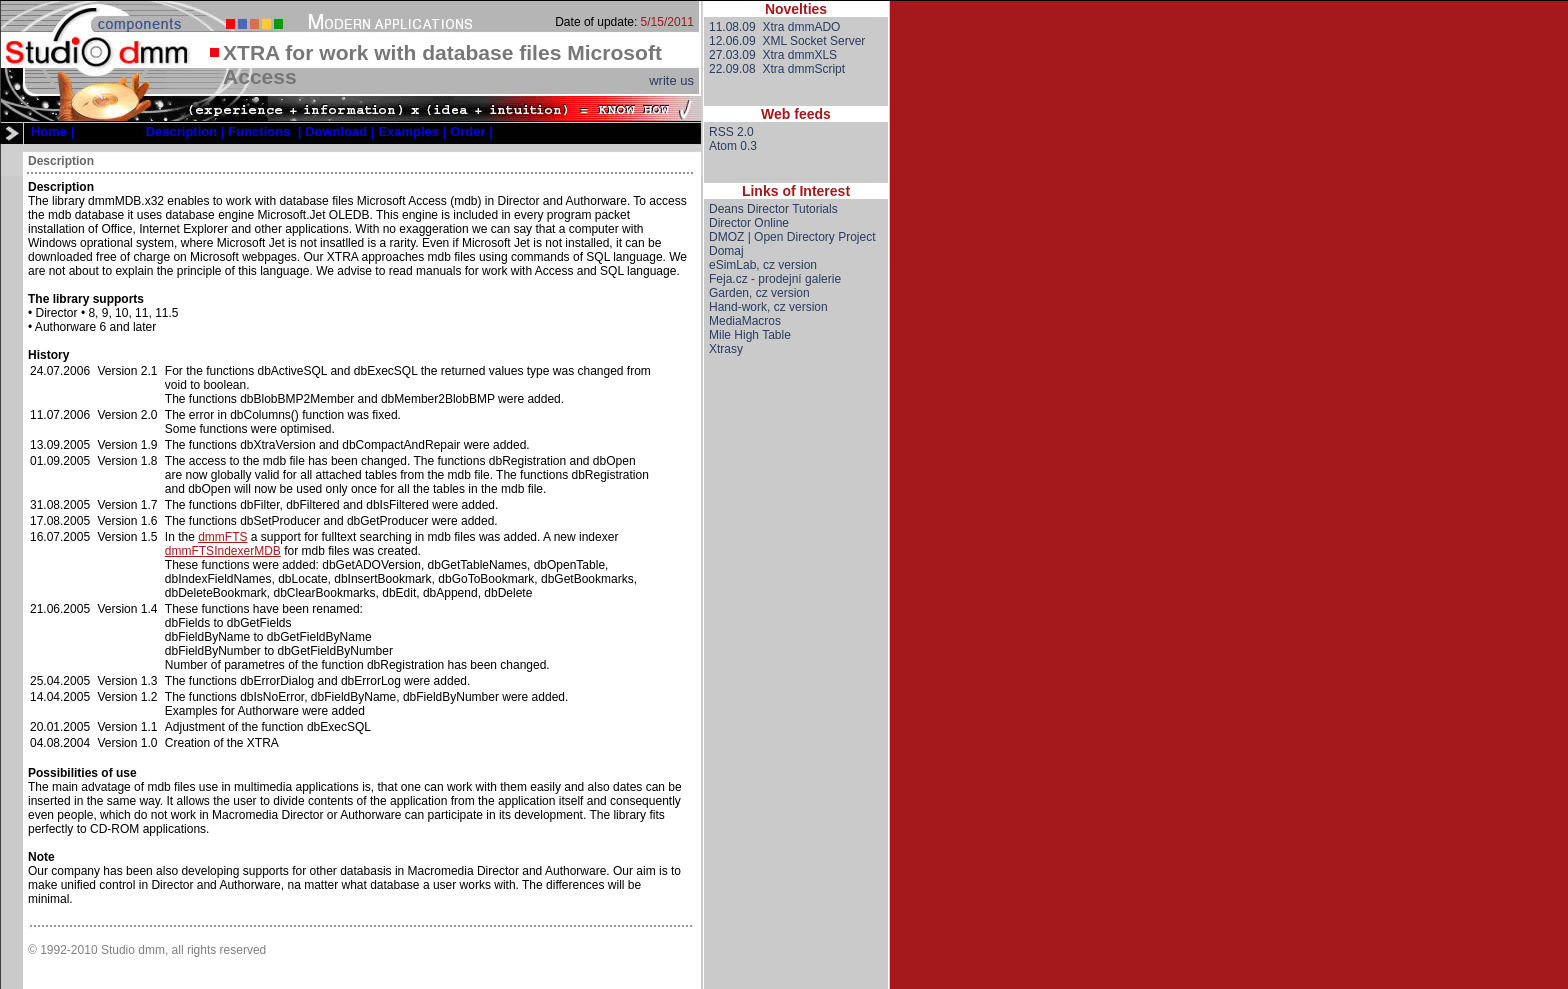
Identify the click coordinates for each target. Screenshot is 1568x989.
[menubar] (262, 131)
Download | (339, 131)
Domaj (726, 251)
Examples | (412, 131)
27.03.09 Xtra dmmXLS (773, 55)
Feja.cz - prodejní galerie (775, 279)
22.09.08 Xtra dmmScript (777, 69)
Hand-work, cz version (768, 307)
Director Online (749, 223)
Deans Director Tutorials (773, 209)
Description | (185, 131)
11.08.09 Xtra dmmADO (774, 27)
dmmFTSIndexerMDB (223, 551)
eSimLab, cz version (763, 265)
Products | (110, 131)
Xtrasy (726, 349)
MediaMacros (745, 321)
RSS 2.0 (731, 132)
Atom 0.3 (733, 146)
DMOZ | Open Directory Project (792, 237)
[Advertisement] (796, 689)
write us (671, 80)
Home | (52, 131)
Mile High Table (750, 335)
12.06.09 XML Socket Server (787, 41)
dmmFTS (222, 537)
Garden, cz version (759, 293)
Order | (471, 131)
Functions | (264, 131)
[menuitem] (52, 131)
